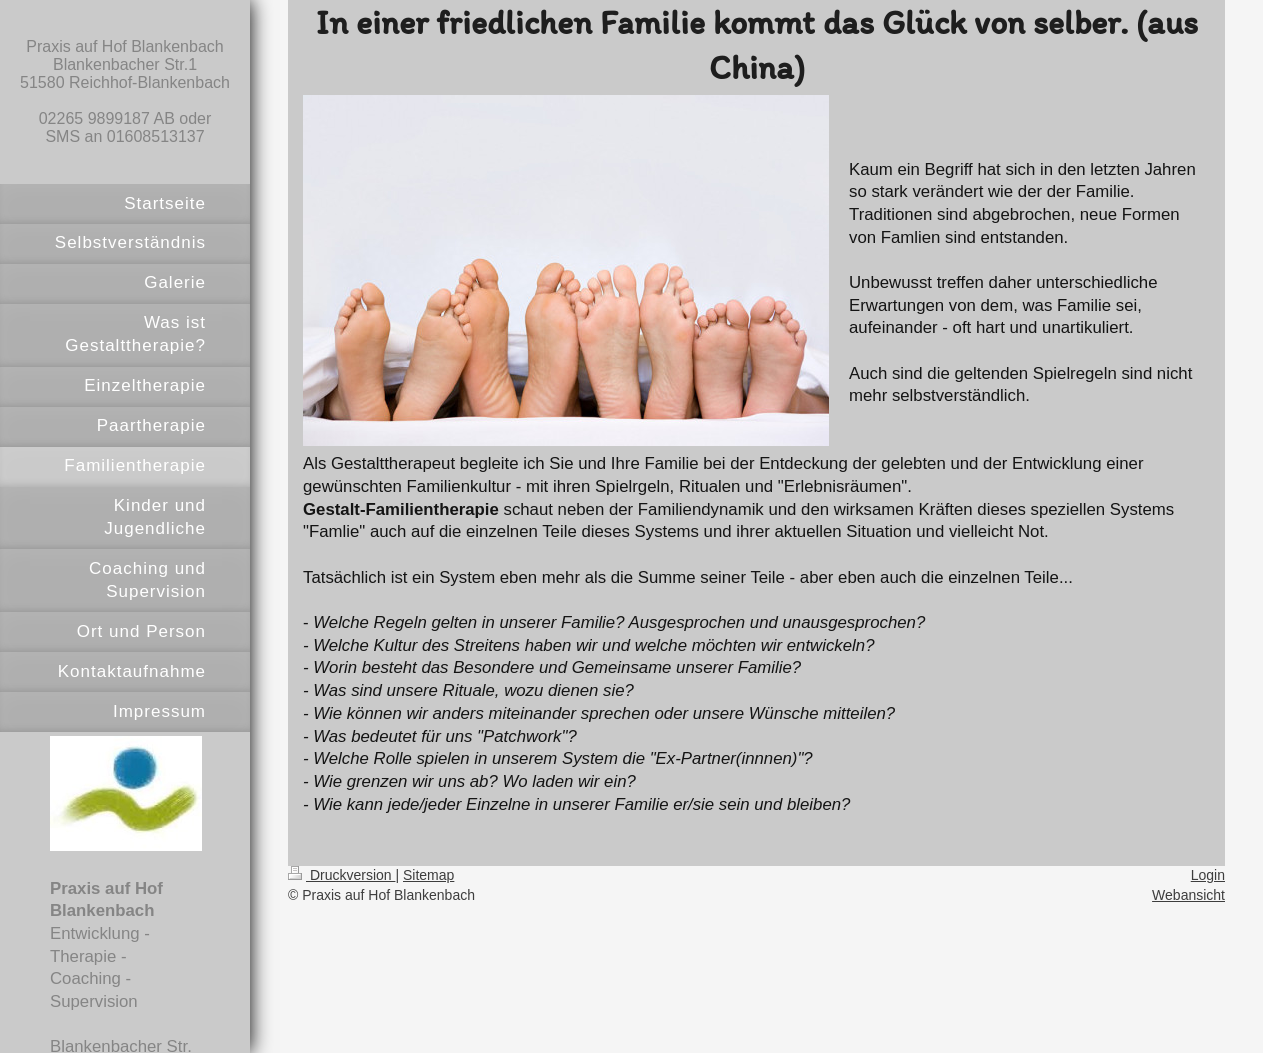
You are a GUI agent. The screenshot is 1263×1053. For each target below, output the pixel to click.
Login (1208, 875)
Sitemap (428, 875)
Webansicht (1188, 895)
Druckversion (341, 875)
